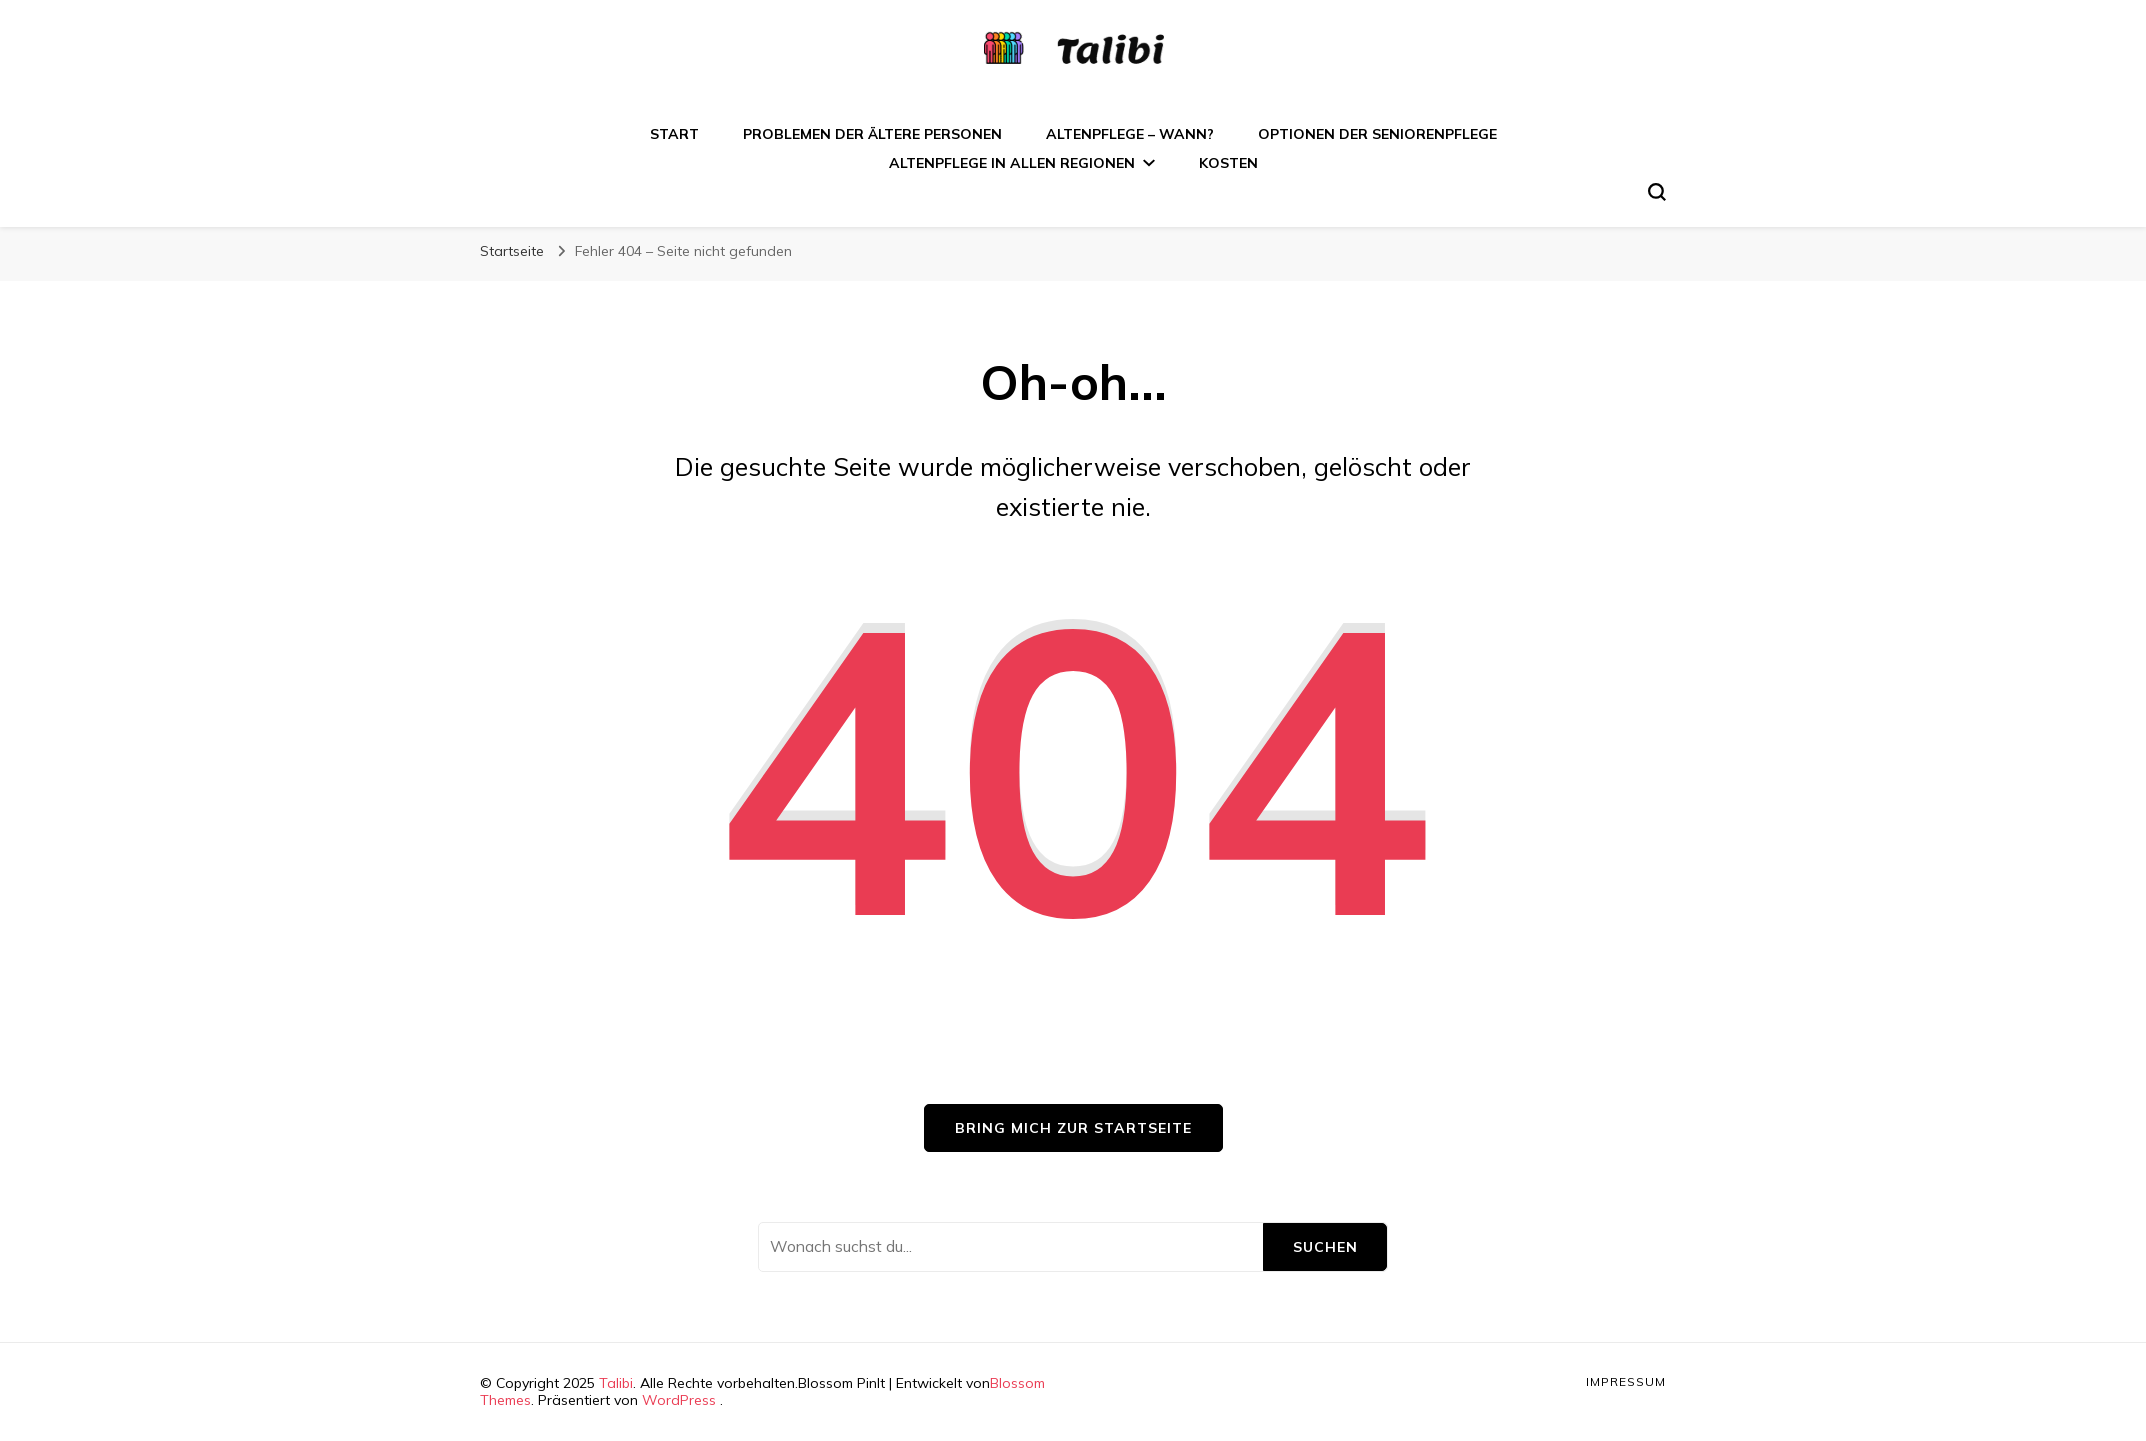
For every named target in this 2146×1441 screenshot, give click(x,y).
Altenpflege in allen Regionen (1012, 163)
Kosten (1228, 163)
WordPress (679, 1400)
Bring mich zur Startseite (1073, 1128)
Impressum (1626, 1381)
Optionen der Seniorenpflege (1377, 134)
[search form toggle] (1657, 192)
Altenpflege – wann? (1130, 134)
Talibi (616, 1383)
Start (674, 134)
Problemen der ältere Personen (872, 134)
